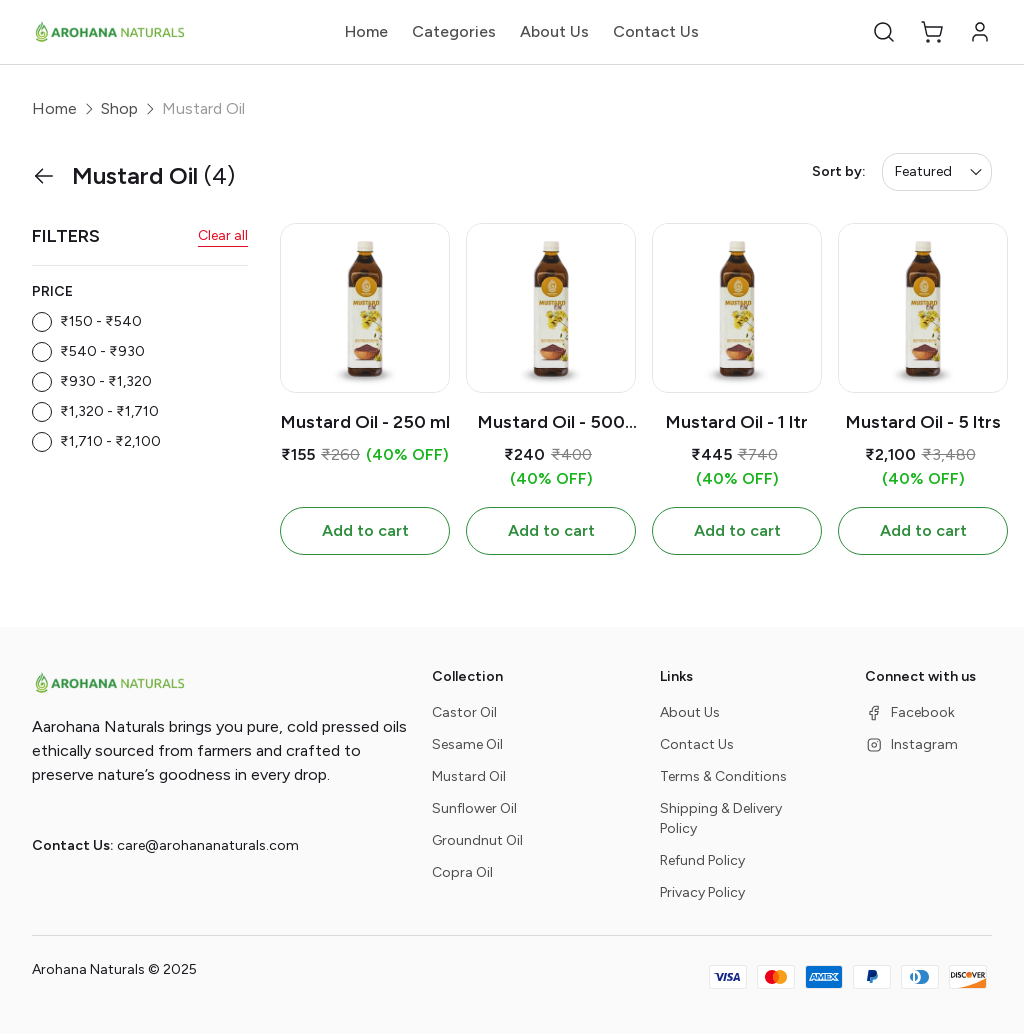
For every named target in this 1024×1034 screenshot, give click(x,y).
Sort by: (839, 171)
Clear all (223, 235)
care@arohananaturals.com (208, 845)
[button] (884, 32)
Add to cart (365, 530)
